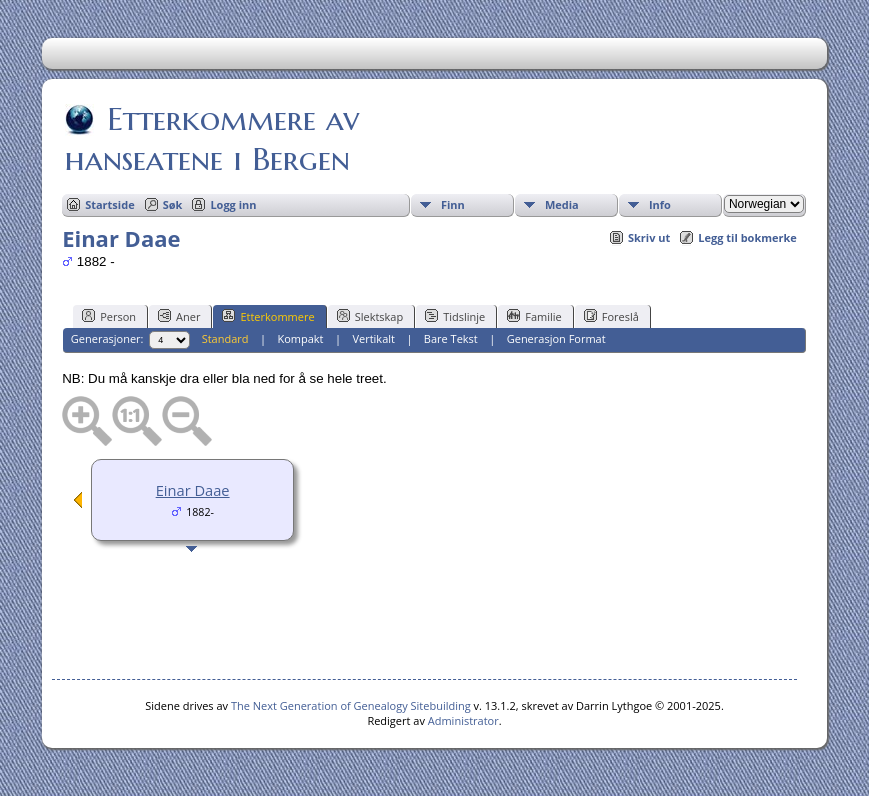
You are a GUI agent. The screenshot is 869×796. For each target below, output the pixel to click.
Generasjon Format (556, 338)
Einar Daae (193, 490)
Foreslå (611, 316)
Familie (534, 316)
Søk (173, 204)
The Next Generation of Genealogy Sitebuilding (351, 705)
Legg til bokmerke (747, 237)
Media (562, 204)
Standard (225, 338)
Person (109, 316)
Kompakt (300, 338)
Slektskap (370, 316)
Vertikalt (373, 338)
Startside (110, 204)
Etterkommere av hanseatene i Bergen (212, 139)
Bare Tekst (451, 338)
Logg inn (233, 204)
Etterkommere (268, 316)
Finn (453, 204)
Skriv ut (649, 237)
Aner (179, 316)
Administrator (463, 720)
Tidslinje (455, 316)
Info (660, 204)
